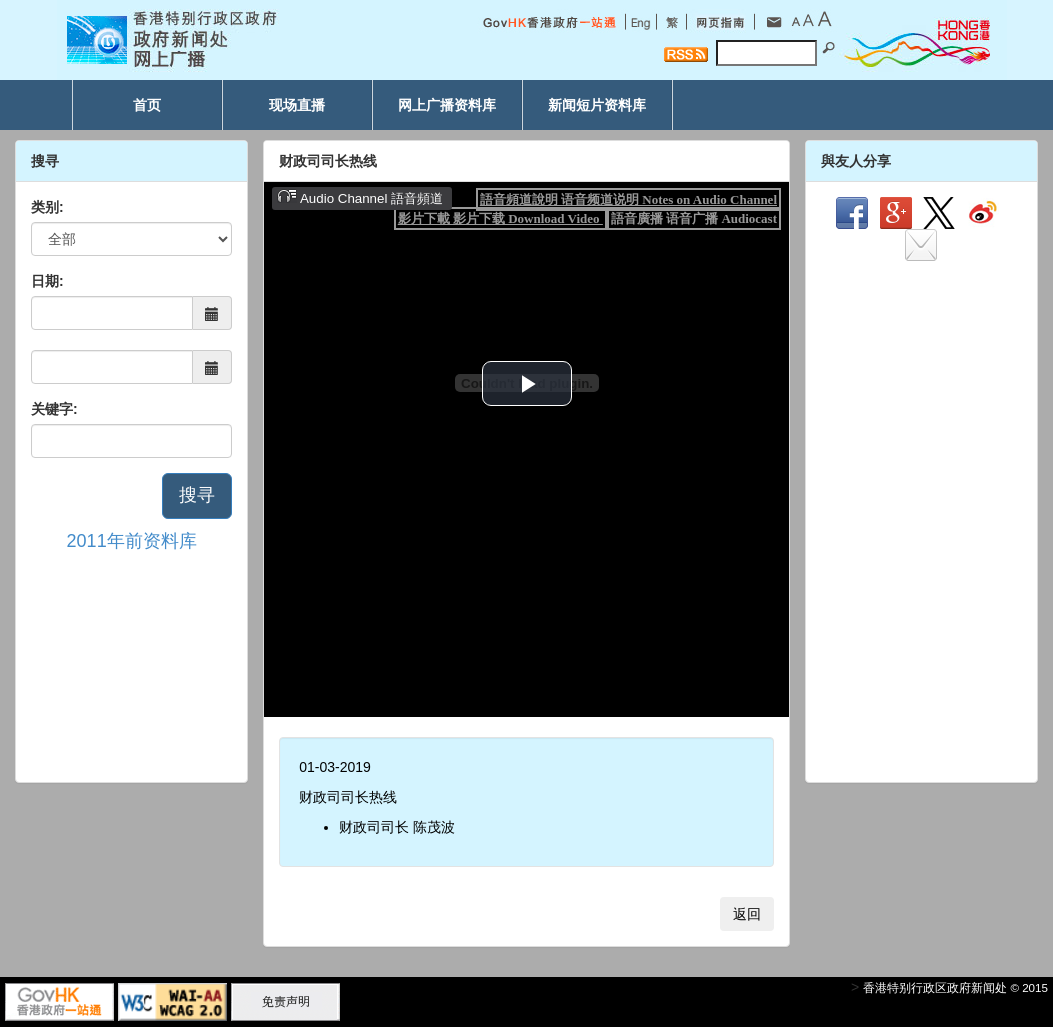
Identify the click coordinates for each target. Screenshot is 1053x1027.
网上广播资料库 (447, 105)
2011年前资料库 (132, 541)
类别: (47, 207)
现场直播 (297, 105)
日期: (47, 281)
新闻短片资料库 (597, 105)
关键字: (54, 409)
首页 (147, 105)
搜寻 (197, 495)
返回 (747, 914)
